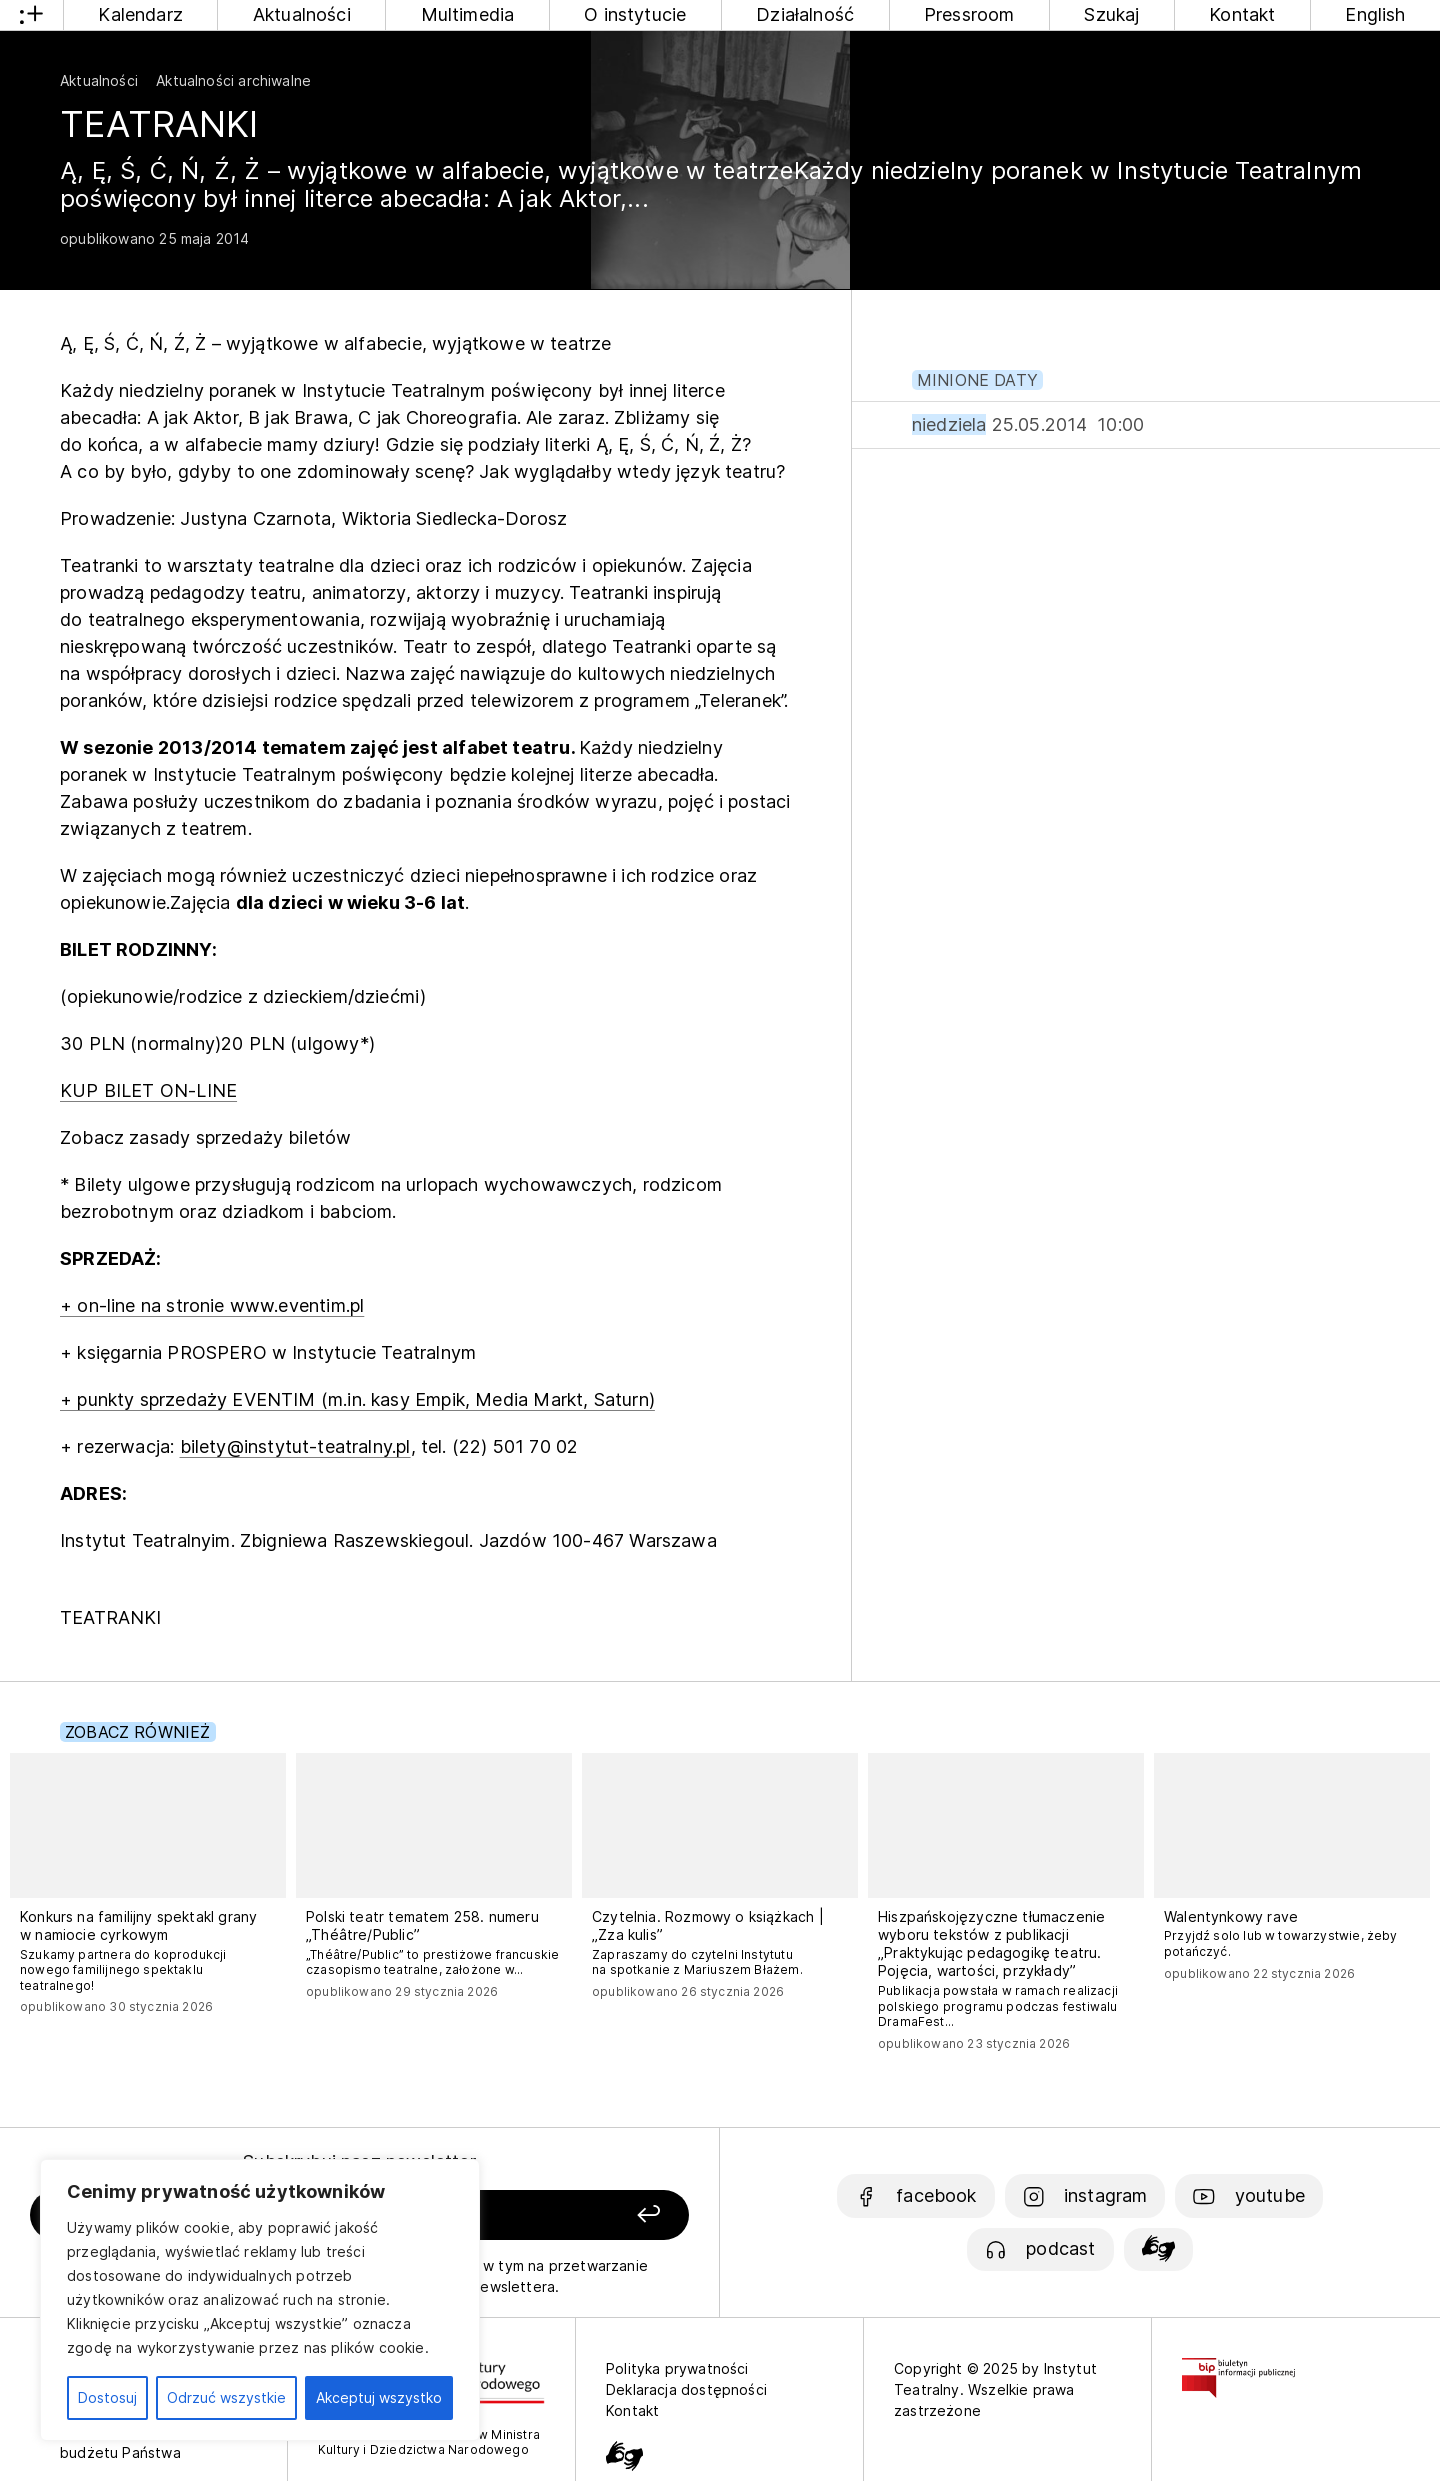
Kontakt (1242, 14)
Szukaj (1111, 14)
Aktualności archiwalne (233, 80)
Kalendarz (140, 14)
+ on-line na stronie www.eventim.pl (212, 1305)
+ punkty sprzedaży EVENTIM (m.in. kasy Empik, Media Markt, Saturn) (357, 1399)
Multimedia (468, 14)
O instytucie (635, 14)
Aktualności (302, 14)
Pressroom (969, 14)
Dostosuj (107, 2397)
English (1375, 14)
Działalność (805, 14)
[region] (260, 2300)
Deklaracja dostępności (686, 2389)
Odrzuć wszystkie (226, 2397)
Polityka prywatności (677, 2368)
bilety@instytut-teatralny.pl (295, 1446)
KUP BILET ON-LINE (148, 1090)
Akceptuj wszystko (379, 2397)
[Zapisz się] (561, 2215)
